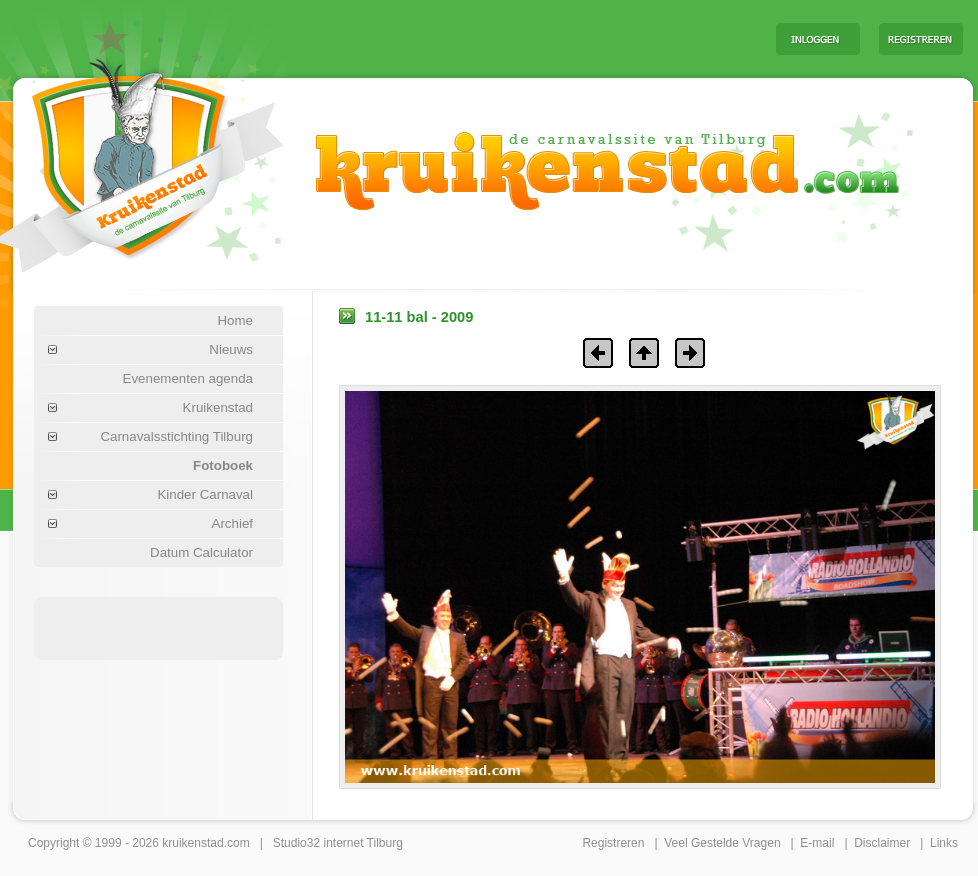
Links (944, 843)
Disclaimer (882, 843)
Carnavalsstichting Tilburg (176, 436)
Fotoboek (223, 465)
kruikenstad (192, 843)
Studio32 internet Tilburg (338, 843)
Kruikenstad (218, 407)
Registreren (613, 843)
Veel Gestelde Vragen (722, 843)
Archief (232, 523)
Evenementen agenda (188, 378)
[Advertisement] (512, 38)
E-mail (817, 843)
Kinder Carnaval (205, 494)
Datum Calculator (201, 552)
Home (235, 320)
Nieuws (231, 349)
